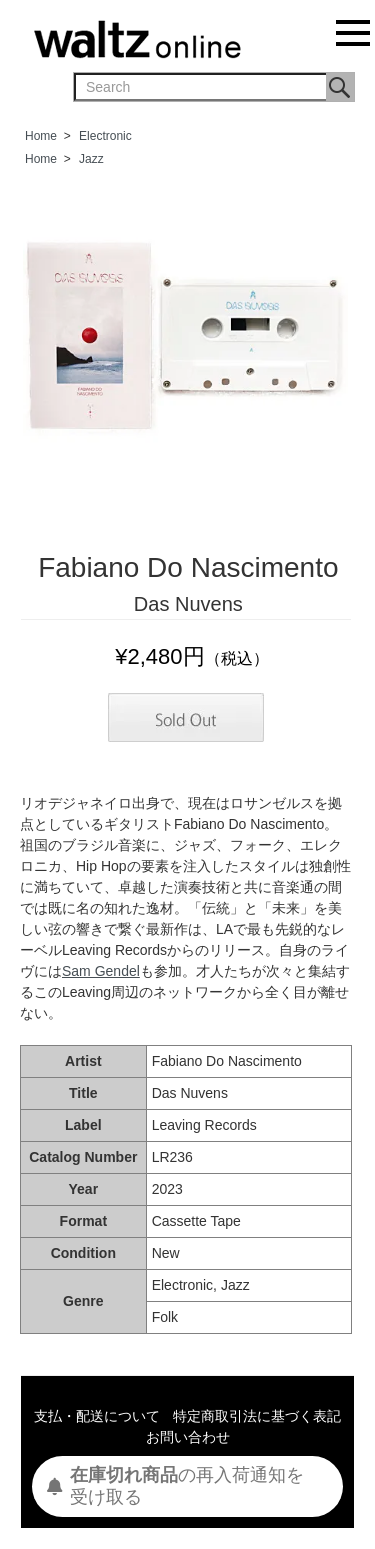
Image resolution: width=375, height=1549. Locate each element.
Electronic (105, 136)
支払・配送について (97, 1416)
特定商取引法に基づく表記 (257, 1416)
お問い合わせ (188, 1437)
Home (41, 136)
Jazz (91, 159)
